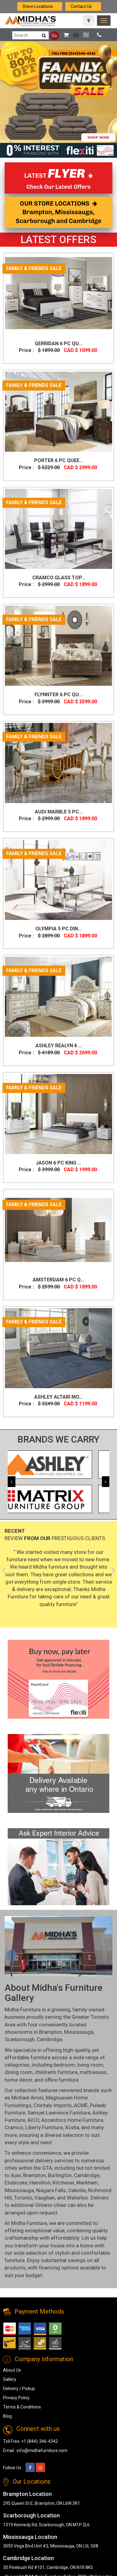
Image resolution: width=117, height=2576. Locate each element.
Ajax (16, 2175)
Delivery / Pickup (19, 2388)
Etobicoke (16, 2183)
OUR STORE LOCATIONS (58, 212)
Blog (7, 2416)
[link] (104, 20)
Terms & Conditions (22, 2406)
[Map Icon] (88, 20)
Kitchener (63, 2183)
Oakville (77, 2190)
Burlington (60, 2175)
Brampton (50, 2032)
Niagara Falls (51, 2190)
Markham (87, 2183)
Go (54, 35)
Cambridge (49, 2039)
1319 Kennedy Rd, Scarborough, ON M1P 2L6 (46, 2524)
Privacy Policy (16, 2397)
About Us (12, 2370)
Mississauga (78, 2032)
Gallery (9, 2379)
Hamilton (40, 2183)
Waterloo (77, 2198)
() (69, 35)
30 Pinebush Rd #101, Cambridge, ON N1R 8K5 (48, 2567)
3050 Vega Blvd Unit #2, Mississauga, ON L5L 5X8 (50, 2545)
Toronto (23, 2198)
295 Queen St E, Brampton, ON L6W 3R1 (41, 2503)
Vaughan (44, 2198)
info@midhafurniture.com (42, 2450)
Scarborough (19, 2039)
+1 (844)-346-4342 (39, 2441)
